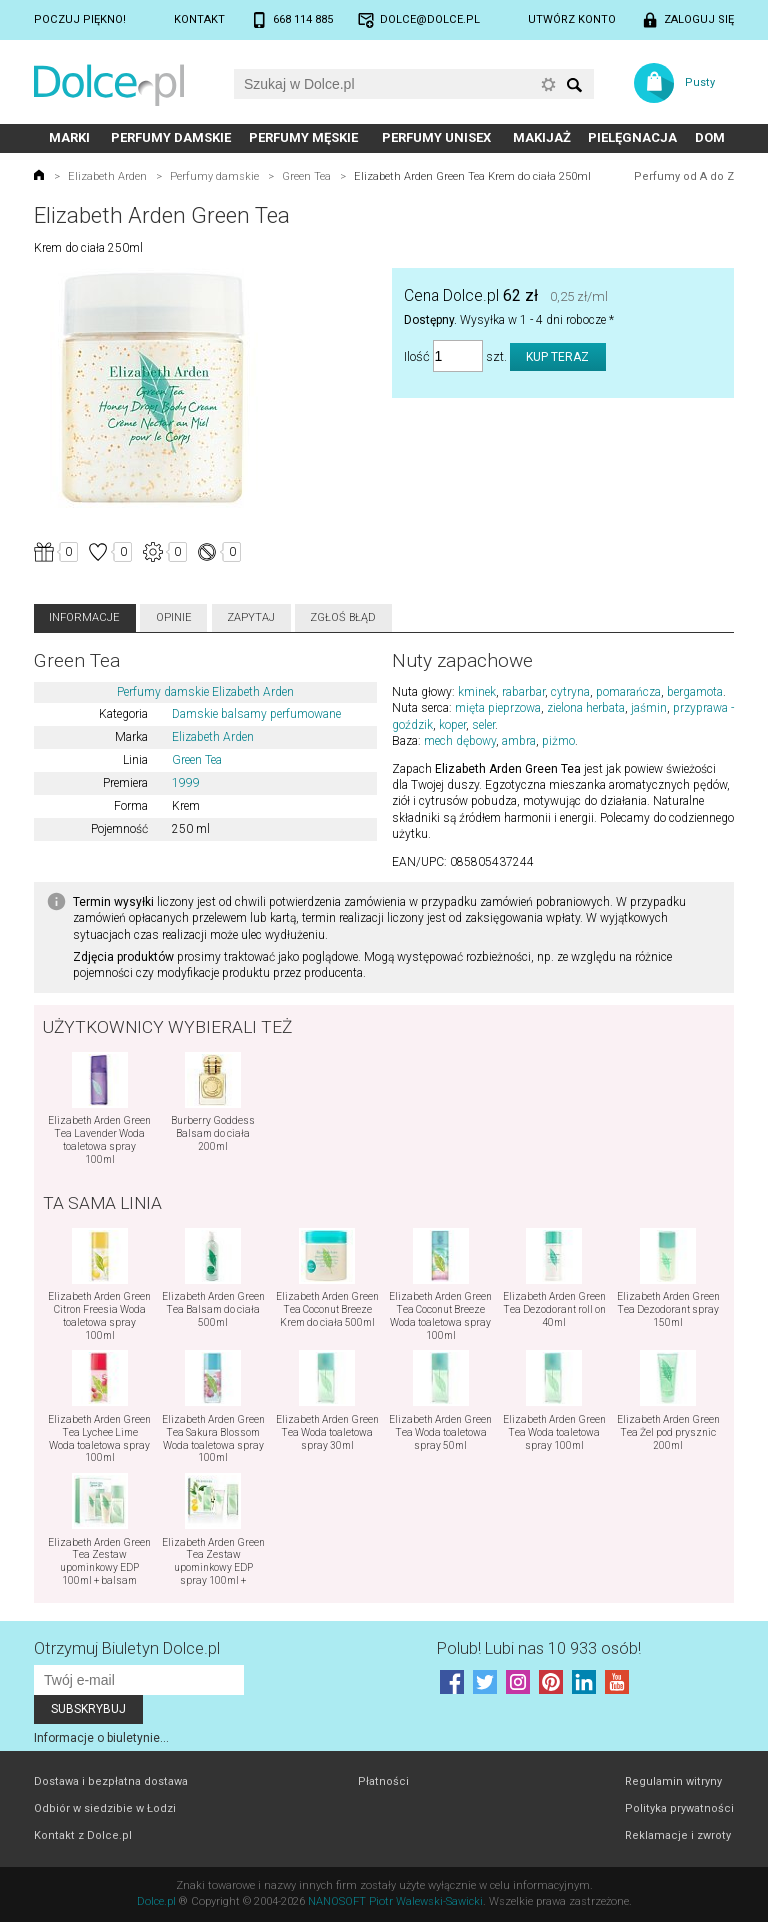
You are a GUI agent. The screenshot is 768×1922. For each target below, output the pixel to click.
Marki (69, 137)
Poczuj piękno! (80, 19)
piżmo (558, 741)
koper (452, 725)
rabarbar (523, 692)
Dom (710, 137)
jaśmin (649, 708)
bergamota (695, 692)
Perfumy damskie (171, 137)
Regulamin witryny (673, 1781)
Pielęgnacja (632, 137)
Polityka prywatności (679, 1808)
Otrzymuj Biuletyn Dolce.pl (127, 1648)
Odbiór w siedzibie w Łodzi (105, 1808)
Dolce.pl (156, 1901)
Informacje (84, 617)
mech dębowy (460, 741)
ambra (519, 741)
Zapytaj (251, 617)
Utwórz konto (572, 19)
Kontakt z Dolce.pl (83, 1835)
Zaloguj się (699, 19)
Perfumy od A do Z (684, 176)
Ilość (417, 356)
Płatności (383, 1781)
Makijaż (542, 137)
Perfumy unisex (436, 137)
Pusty (700, 82)
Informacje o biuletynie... (101, 1738)
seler (483, 725)
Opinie (174, 617)
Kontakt (199, 19)
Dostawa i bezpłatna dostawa (111, 1781)
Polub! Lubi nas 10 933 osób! (539, 1648)
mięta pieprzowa (498, 708)
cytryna (570, 692)
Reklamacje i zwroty (678, 1835)
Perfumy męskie (303, 137)
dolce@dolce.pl (430, 19)
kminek (477, 692)
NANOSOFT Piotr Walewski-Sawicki (395, 1901)
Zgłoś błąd (343, 617)
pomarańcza (628, 692)
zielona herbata (586, 708)
